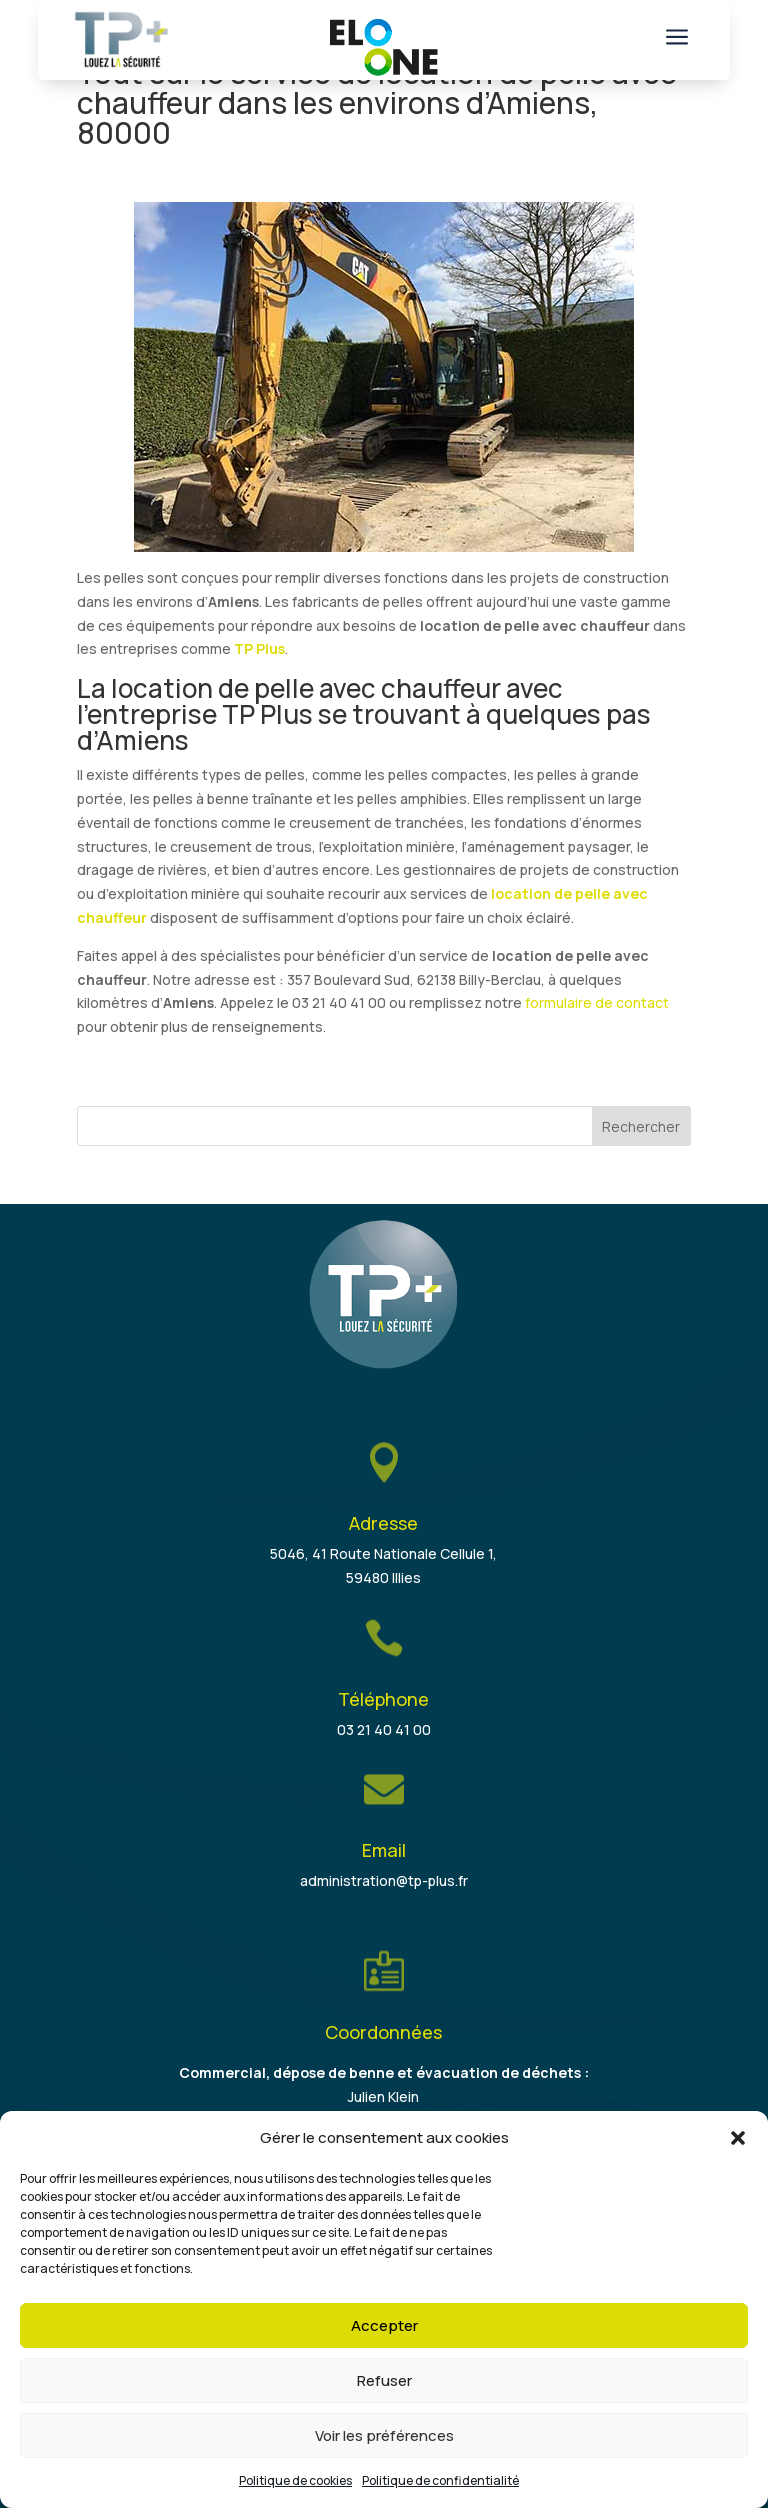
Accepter (384, 2325)
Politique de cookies (295, 2480)
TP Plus (259, 648)
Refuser (384, 2380)
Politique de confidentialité (440, 2480)
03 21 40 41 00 (384, 1729)
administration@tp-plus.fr (384, 1880)
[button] (738, 2138)
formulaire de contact (597, 1002)
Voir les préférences (384, 2435)
